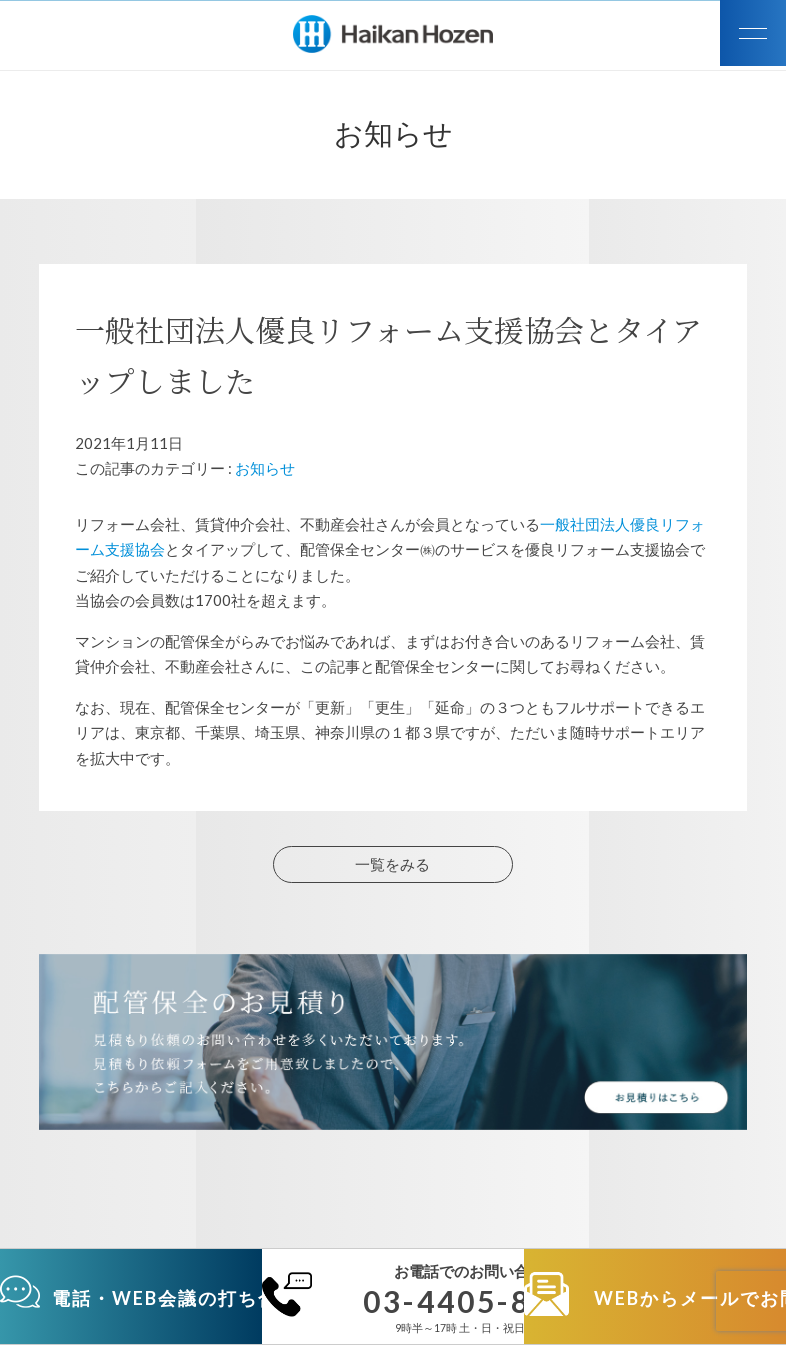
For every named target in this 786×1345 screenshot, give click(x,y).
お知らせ (265, 468)
